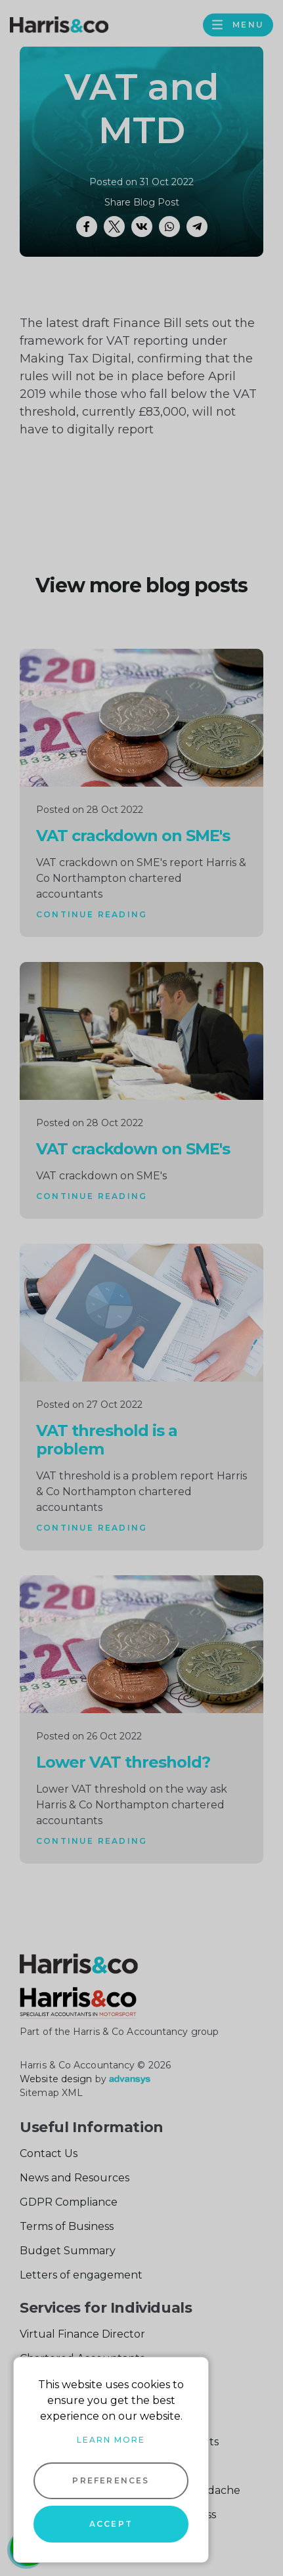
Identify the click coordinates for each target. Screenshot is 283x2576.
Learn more (111, 2440)
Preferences (110, 2480)
